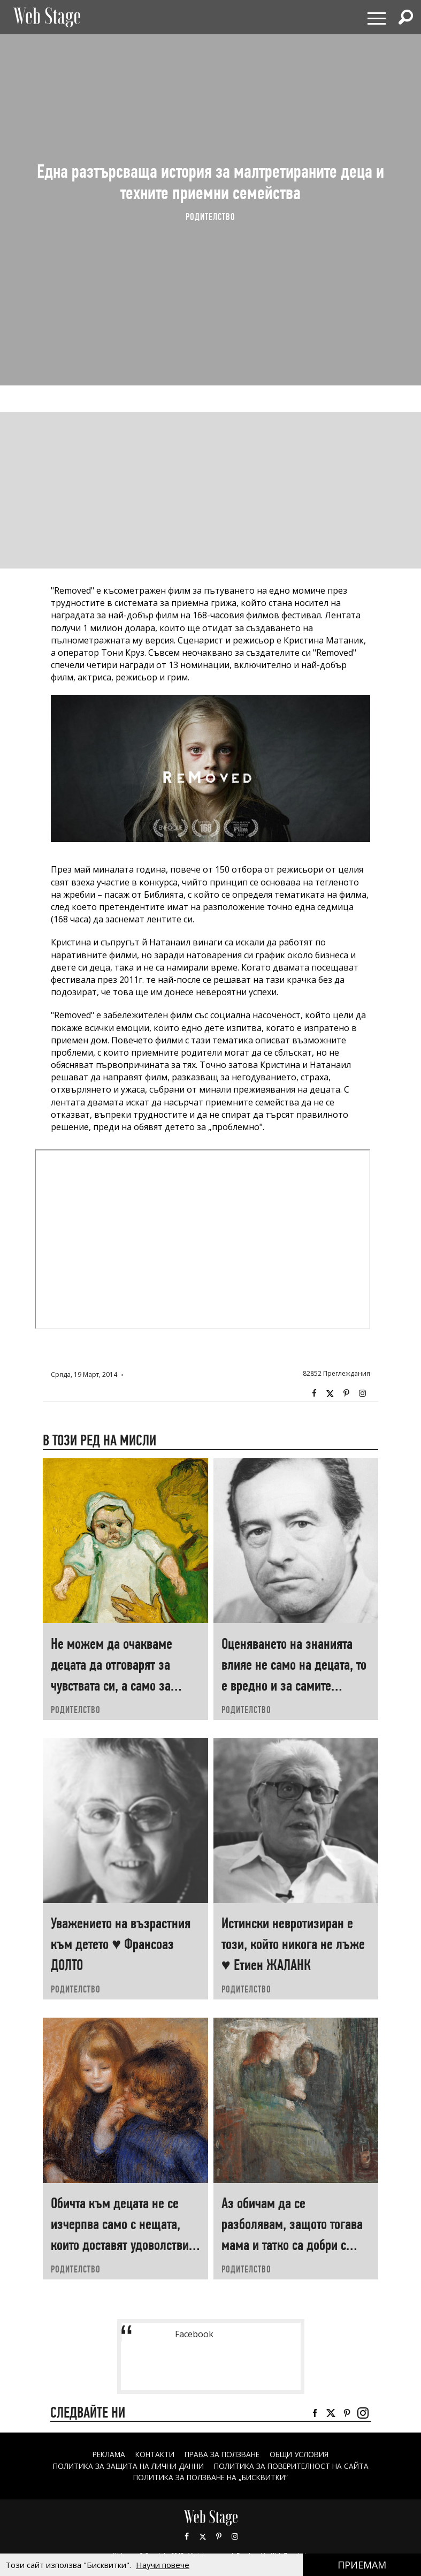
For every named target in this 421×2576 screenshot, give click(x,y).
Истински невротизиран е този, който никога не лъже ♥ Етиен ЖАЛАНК (293, 1944)
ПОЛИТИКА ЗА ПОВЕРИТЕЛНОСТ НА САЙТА (295, 2466)
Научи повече (162, 2564)
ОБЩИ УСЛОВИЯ (303, 2454)
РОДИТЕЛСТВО (210, 217)
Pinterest (219, 2536)
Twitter (330, 1393)
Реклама (104, 2454)
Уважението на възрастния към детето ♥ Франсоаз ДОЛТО (120, 1944)
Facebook (314, 1393)
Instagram (362, 1393)
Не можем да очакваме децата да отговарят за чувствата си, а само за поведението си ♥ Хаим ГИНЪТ (112, 1685)
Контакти (152, 2454)
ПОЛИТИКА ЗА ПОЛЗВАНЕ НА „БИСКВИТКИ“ (210, 2477)
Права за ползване (222, 2454)
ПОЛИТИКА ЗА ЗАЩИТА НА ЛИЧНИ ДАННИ (124, 2466)
